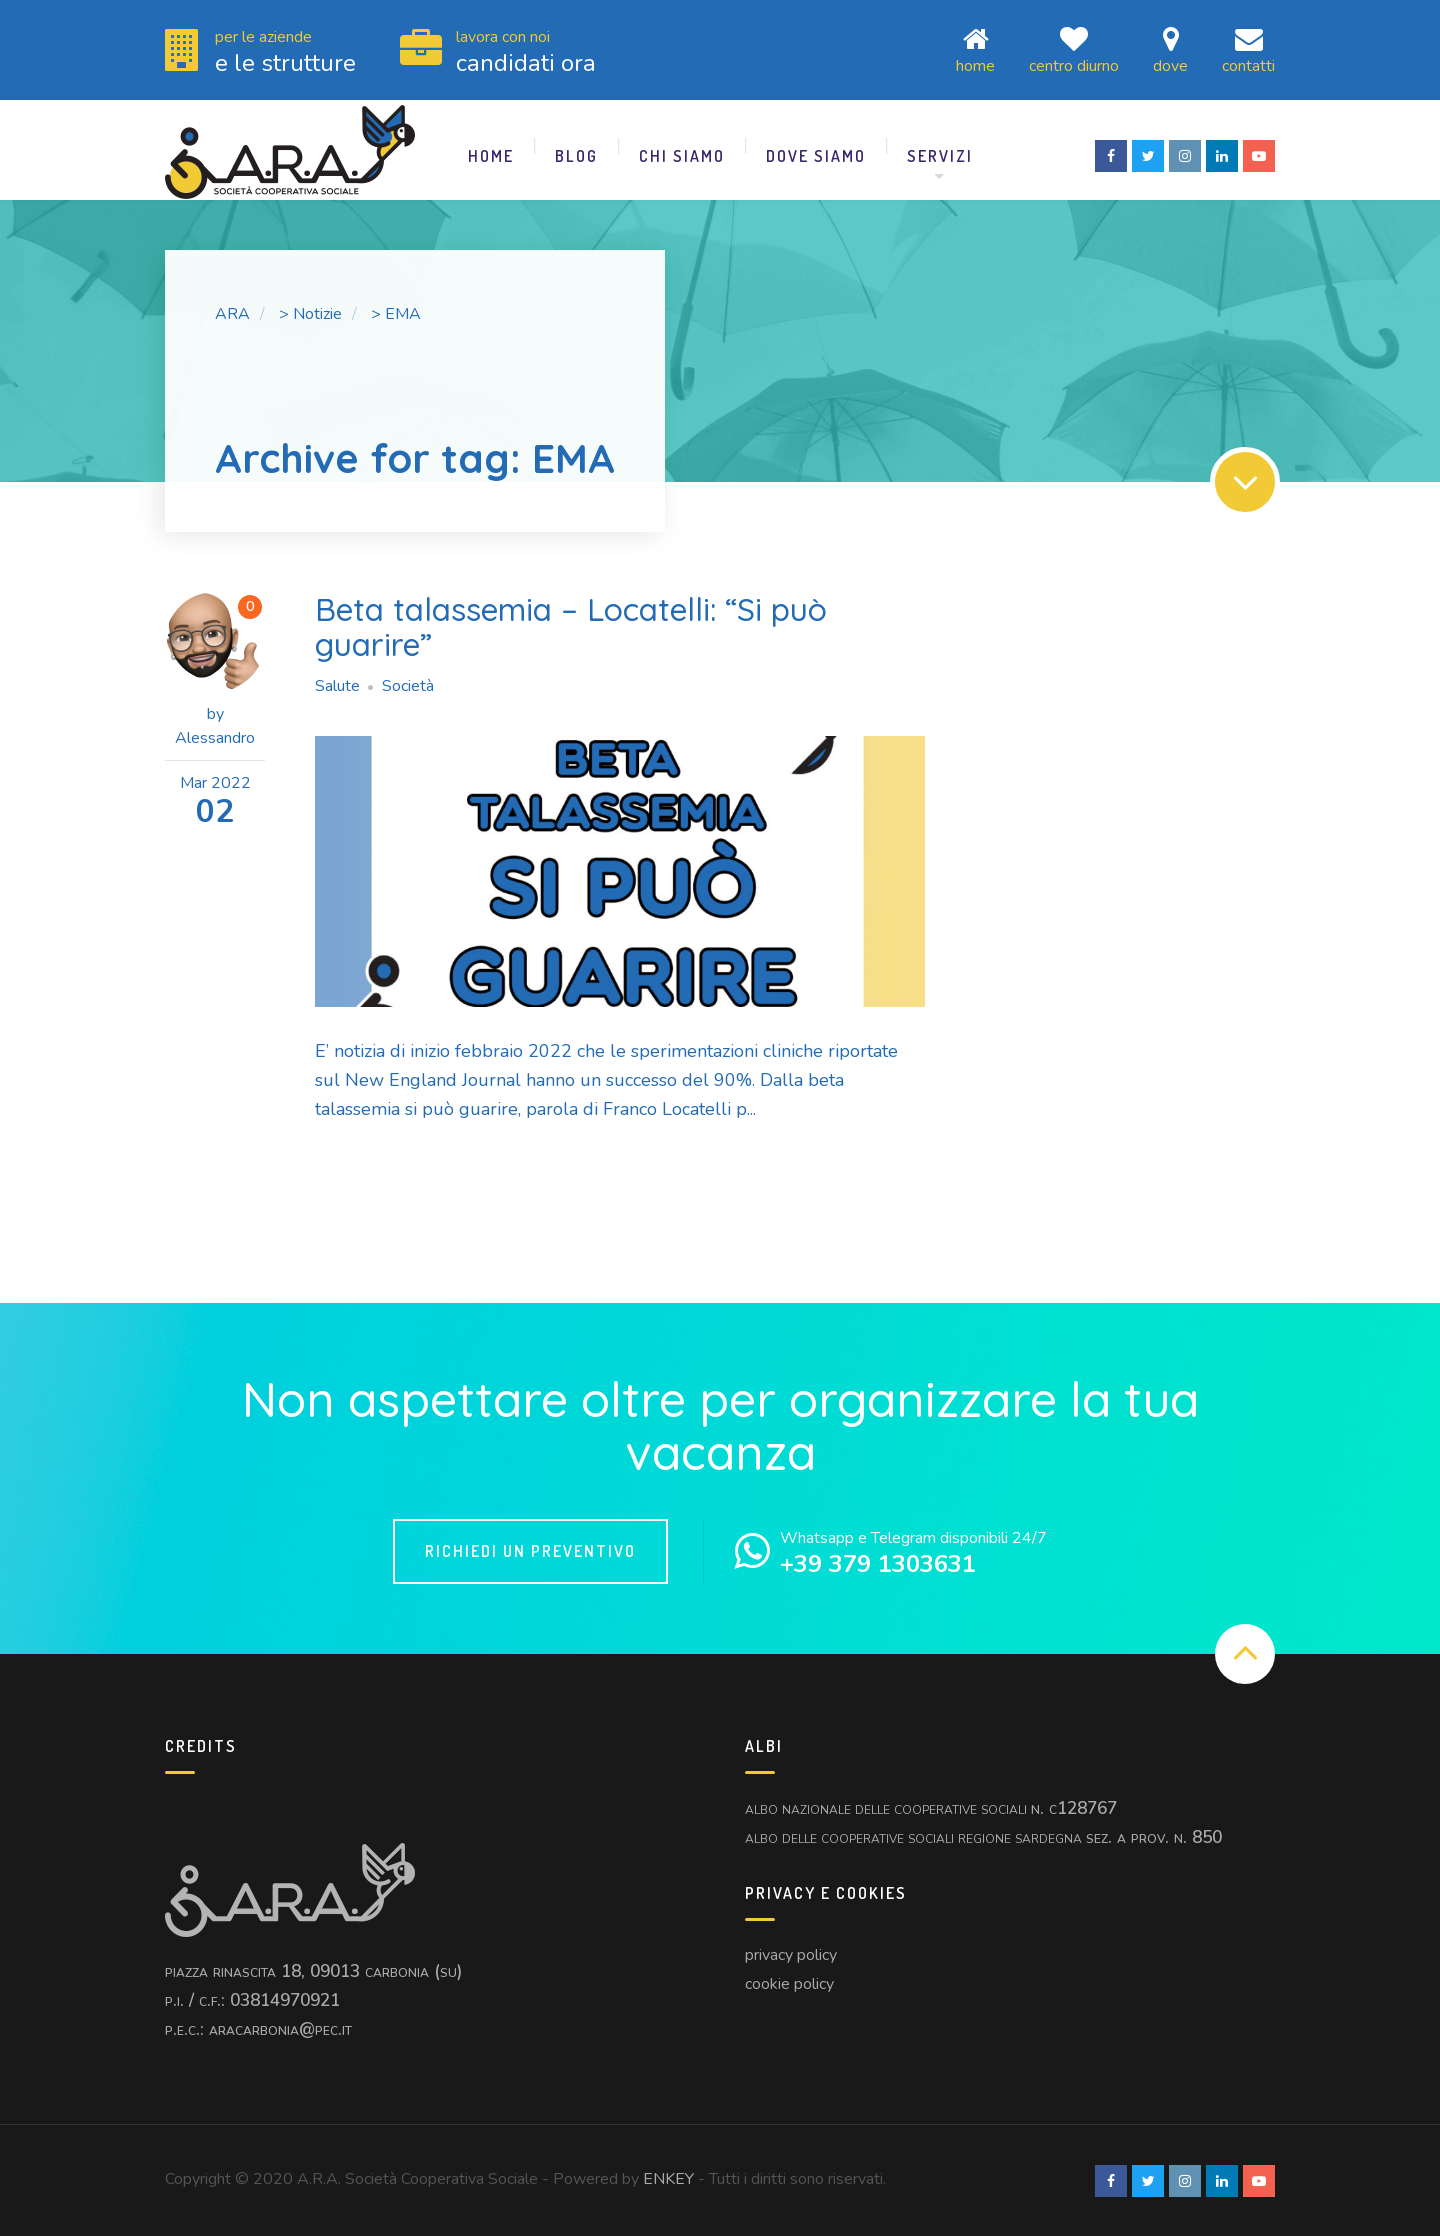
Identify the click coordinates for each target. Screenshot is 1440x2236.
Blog (576, 155)
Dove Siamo (816, 155)
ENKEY (668, 2178)
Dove (1170, 49)
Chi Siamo (682, 155)
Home (975, 49)
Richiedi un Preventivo (530, 1550)
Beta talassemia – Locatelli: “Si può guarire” (573, 625)
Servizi (940, 155)
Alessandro (215, 737)
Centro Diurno (1074, 49)
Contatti (1248, 49)
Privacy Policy (791, 1954)
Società (408, 685)
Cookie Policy (789, 1983)
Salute (337, 685)
